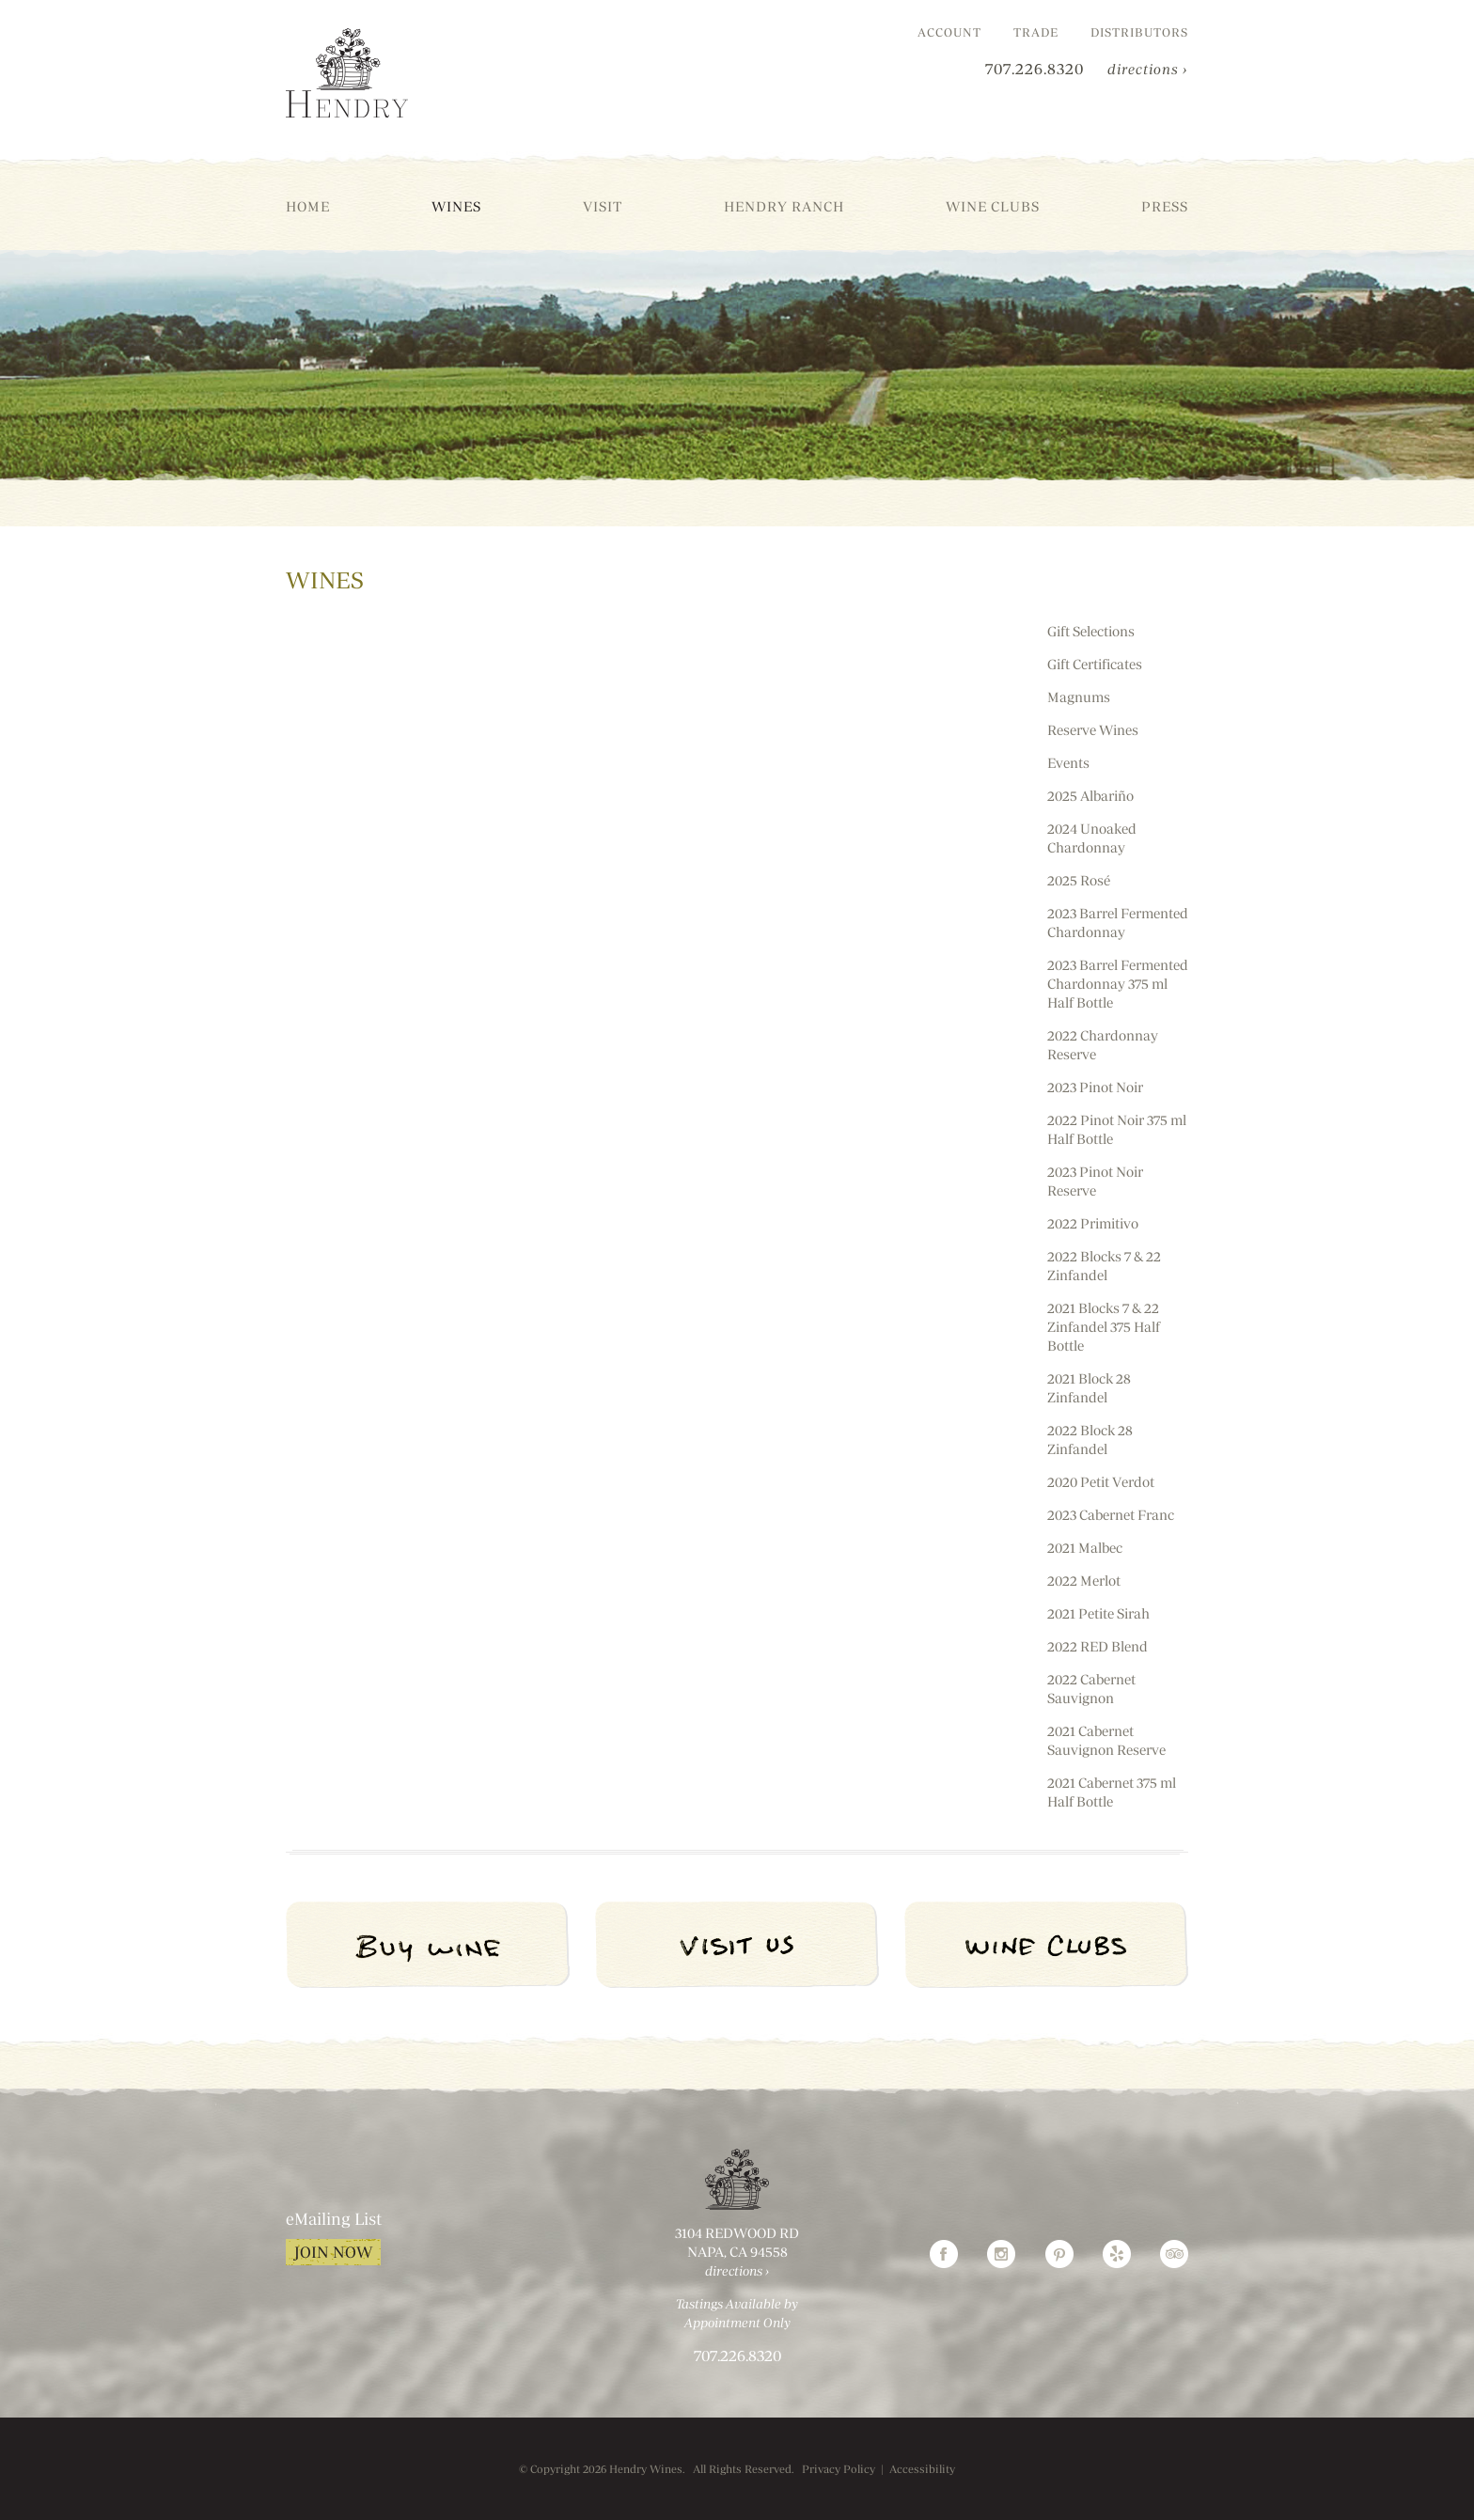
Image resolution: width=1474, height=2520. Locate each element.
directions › (1147, 69)
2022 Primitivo (1092, 1223)
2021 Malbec (1084, 1548)
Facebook (944, 2254)
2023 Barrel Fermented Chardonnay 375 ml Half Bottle (1117, 983)
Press (1164, 206)
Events (1068, 763)
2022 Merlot (1084, 1581)
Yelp (1117, 2254)
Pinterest (1059, 2254)
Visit (602, 206)
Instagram (1001, 2254)
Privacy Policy (838, 2469)
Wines (456, 206)
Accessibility (922, 2469)
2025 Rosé (1078, 880)
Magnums (1078, 697)
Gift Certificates (1094, 664)
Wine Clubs (993, 206)
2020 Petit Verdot (1100, 1482)
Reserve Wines (1092, 730)
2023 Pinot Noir (1095, 1087)
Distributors (1139, 32)
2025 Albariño (1090, 796)
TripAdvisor (1174, 2254)
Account (949, 32)
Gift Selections (1091, 631)
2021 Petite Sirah (1098, 1613)
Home (308, 206)
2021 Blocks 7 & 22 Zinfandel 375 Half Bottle (1103, 1327)
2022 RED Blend (1097, 1646)
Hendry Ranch (784, 206)
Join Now (333, 2252)
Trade (1035, 32)
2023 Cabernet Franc (1110, 1515)
